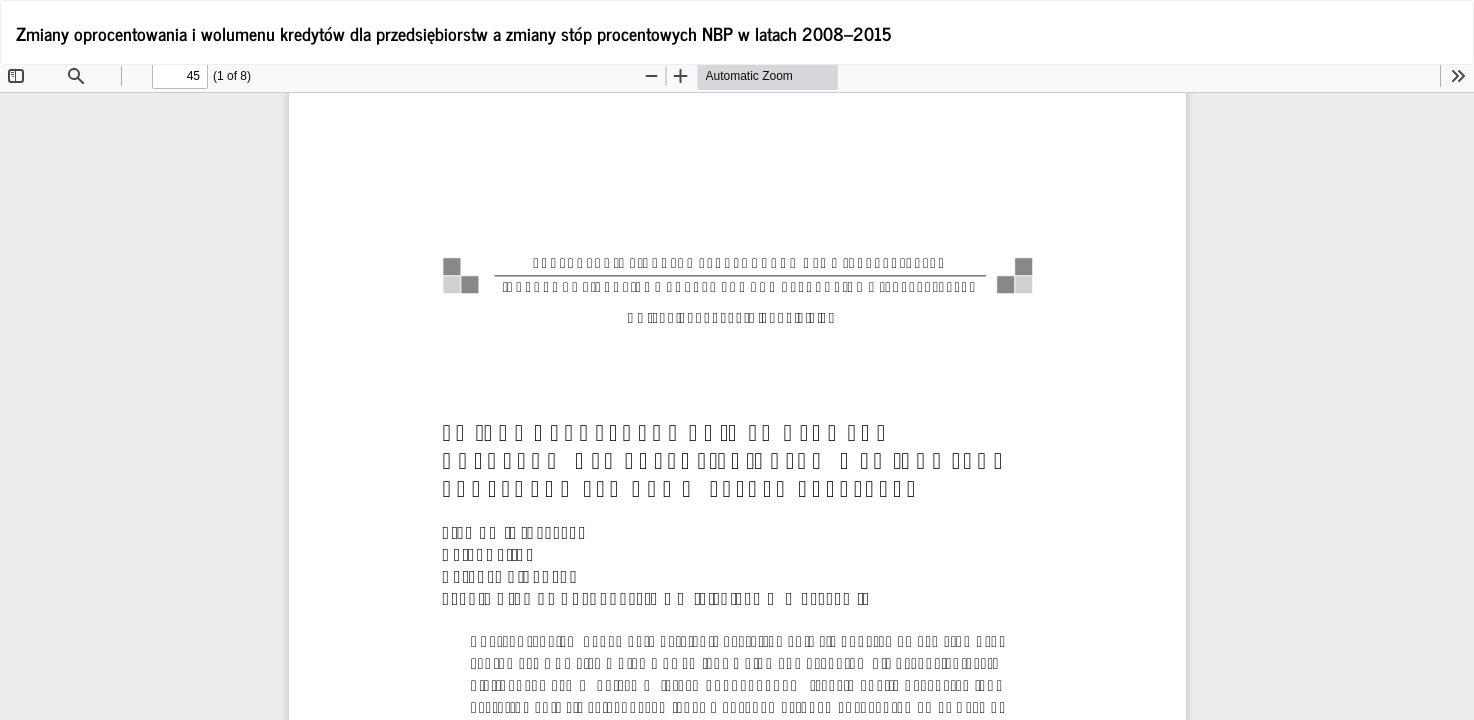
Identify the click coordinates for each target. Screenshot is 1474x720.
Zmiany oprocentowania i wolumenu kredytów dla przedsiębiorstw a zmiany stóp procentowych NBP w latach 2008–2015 (453, 33)
